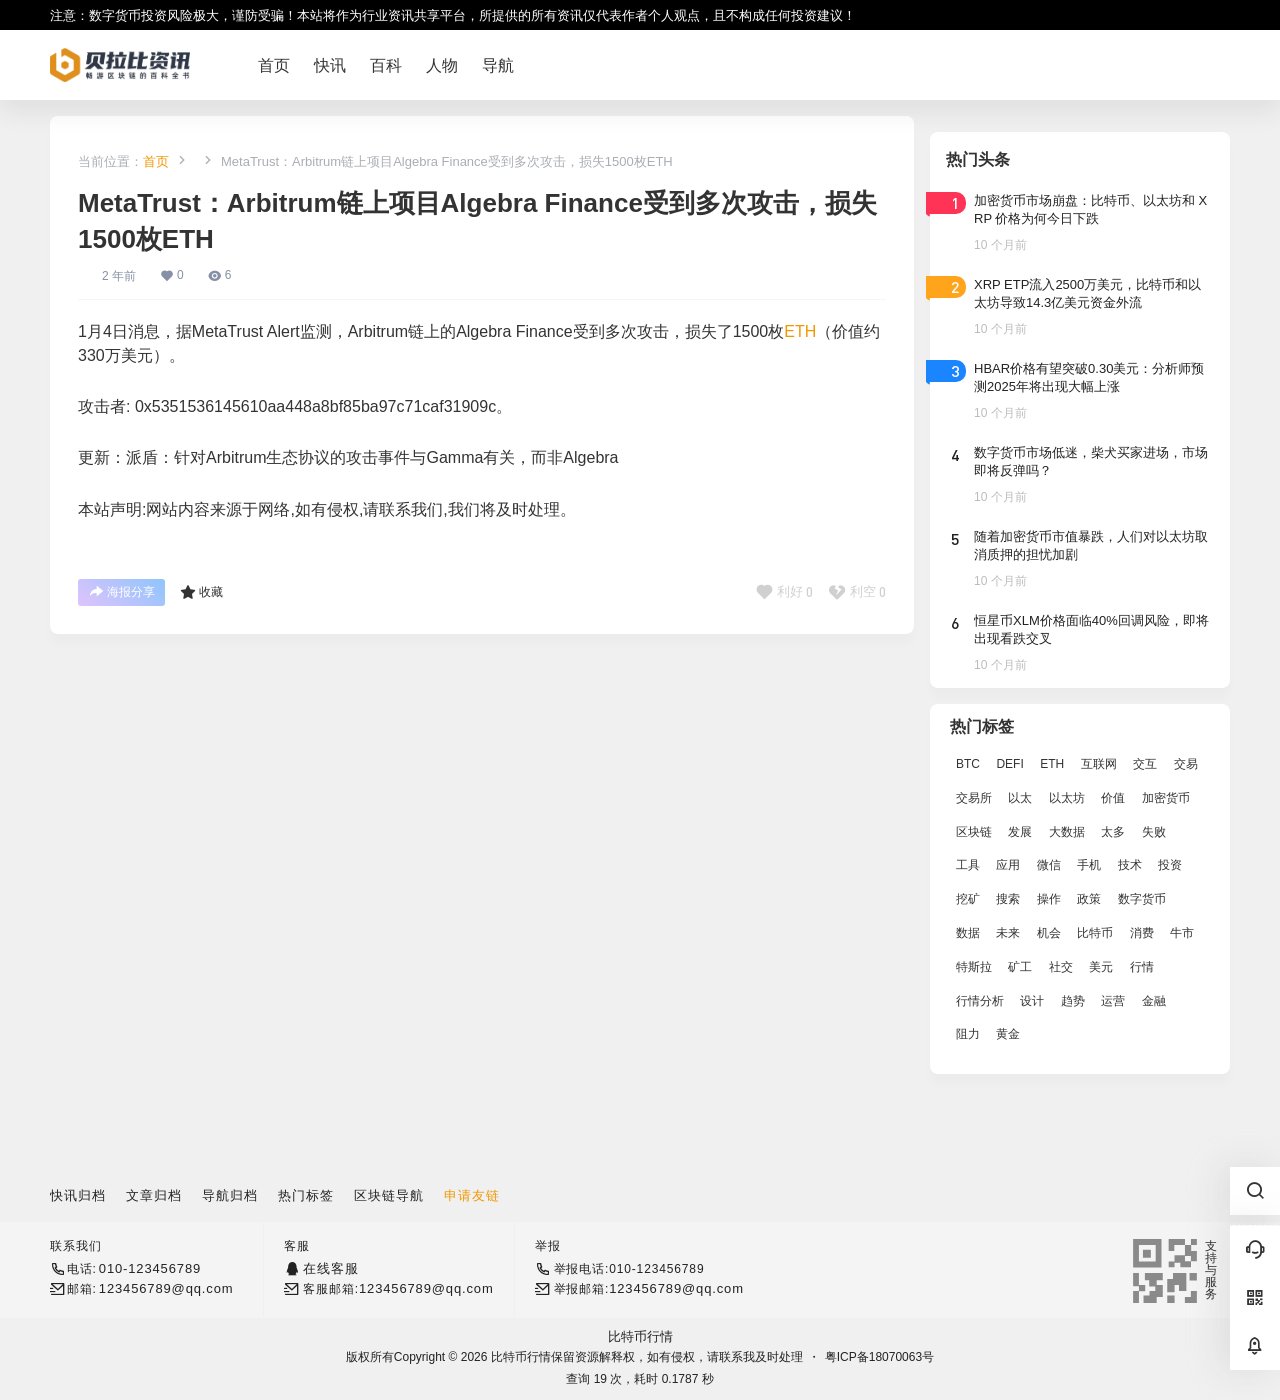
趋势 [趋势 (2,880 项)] (1073, 1001)
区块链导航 (389, 1195)
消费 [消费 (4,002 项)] (1142, 933)
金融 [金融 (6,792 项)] (1154, 1001)
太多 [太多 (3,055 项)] (1113, 832)
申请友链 (472, 1195)
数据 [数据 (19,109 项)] (968, 933)
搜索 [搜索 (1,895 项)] (1008, 899)
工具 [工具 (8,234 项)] (968, 865)
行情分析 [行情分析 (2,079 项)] (980, 1001)
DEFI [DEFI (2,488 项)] (1009, 764)
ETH (800, 331)
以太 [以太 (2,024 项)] (1020, 798)
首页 (156, 161)
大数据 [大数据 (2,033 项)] (1067, 832)
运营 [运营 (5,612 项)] (1113, 1001)
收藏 (201, 592)
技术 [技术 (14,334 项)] (1130, 865)
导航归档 (230, 1195)
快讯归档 (78, 1195)
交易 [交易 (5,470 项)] (1186, 764)
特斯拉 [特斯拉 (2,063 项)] (974, 967)
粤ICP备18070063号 (879, 1357)
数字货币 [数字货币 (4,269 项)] (1142, 899)
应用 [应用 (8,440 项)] (1008, 865)
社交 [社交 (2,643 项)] (1061, 967)
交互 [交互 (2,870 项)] (1145, 764)
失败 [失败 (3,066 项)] (1154, 832)
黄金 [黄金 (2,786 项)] (1008, 1034)
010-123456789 (150, 1268)
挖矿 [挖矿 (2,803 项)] (968, 899)
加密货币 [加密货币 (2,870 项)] (1166, 798)
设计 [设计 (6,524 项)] (1032, 1001)
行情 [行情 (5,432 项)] (1142, 967)
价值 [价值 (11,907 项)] (1113, 798)
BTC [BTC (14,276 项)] (968, 764)
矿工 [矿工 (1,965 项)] (1020, 967)
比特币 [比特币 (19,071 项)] (1095, 933)
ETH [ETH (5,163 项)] (1052, 764)
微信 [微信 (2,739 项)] (1049, 865)
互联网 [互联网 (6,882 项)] (1099, 764)
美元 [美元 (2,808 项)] (1101, 967)
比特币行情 (640, 1336)
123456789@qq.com (166, 1288)
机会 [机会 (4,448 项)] (1049, 933)
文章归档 (154, 1195)
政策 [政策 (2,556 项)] (1089, 899)
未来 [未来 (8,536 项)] (1008, 933)
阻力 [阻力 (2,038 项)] (968, 1034)
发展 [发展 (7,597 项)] (1020, 832)
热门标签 (306, 1195)
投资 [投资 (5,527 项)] (1170, 865)
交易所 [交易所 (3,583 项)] (974, 798)
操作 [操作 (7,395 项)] (1049, 899)
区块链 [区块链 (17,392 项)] (974, 832)
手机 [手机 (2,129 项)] (1089, 865)
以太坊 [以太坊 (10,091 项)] (1067, 798)
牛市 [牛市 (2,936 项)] (1182, 933)
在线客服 (330, 1268)
